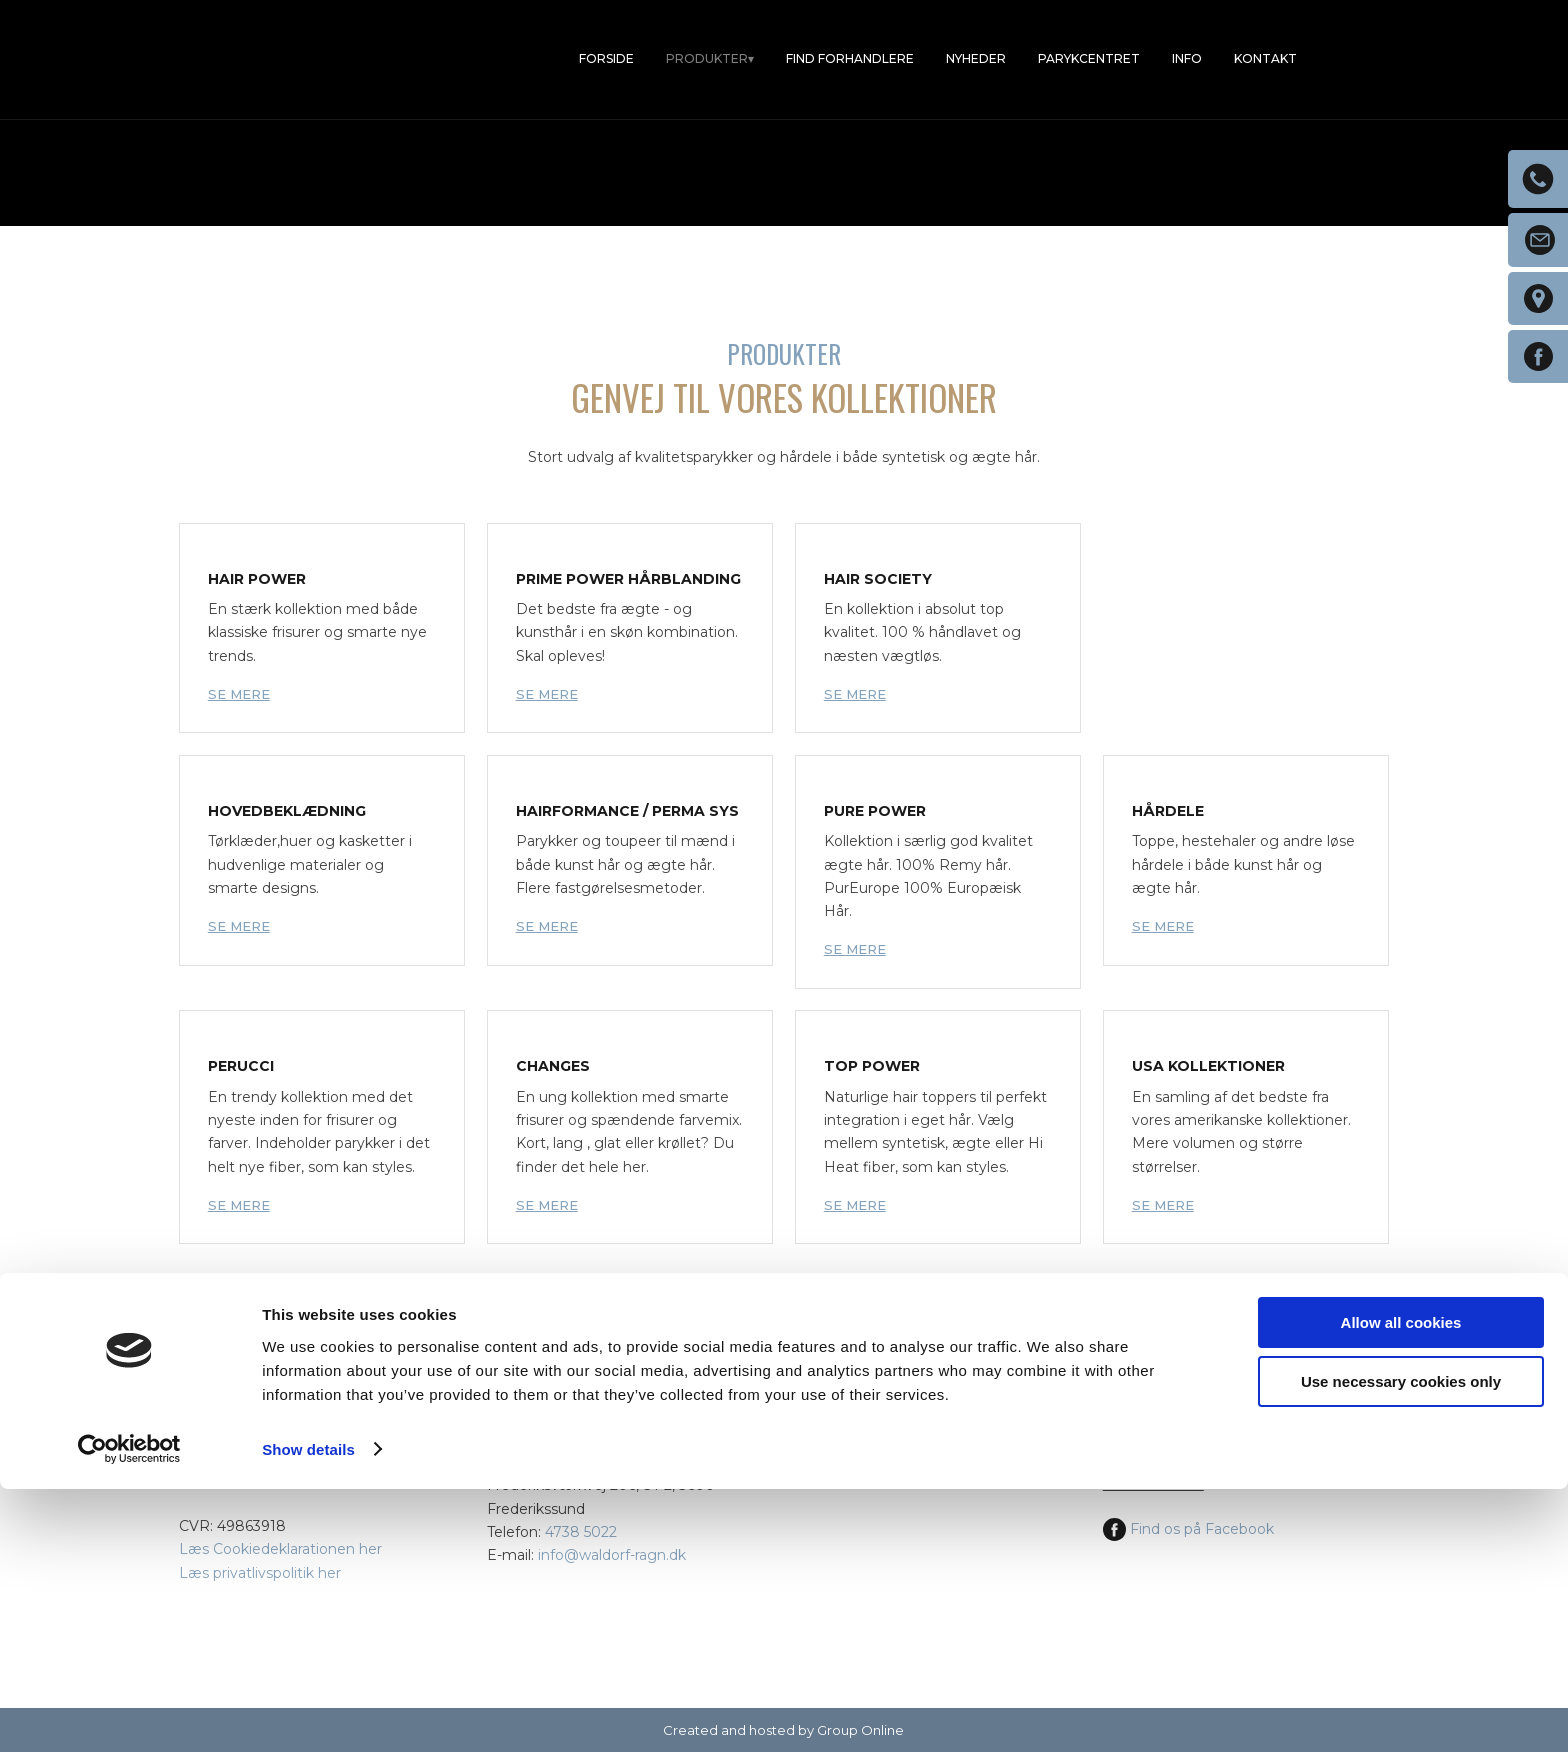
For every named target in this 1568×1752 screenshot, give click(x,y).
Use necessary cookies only (1401, 1644)
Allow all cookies (1401, 1586)
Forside (606, 58)
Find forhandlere (850, 58)
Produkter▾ (710, 58)
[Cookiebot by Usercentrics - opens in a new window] (129, 1713)
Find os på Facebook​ (1188, 1529)
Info (1187, 58)
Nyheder (976, 58)
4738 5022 (581, 1532)
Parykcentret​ (1089, 58)
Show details (308, 1712)
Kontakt (1265, 58)
